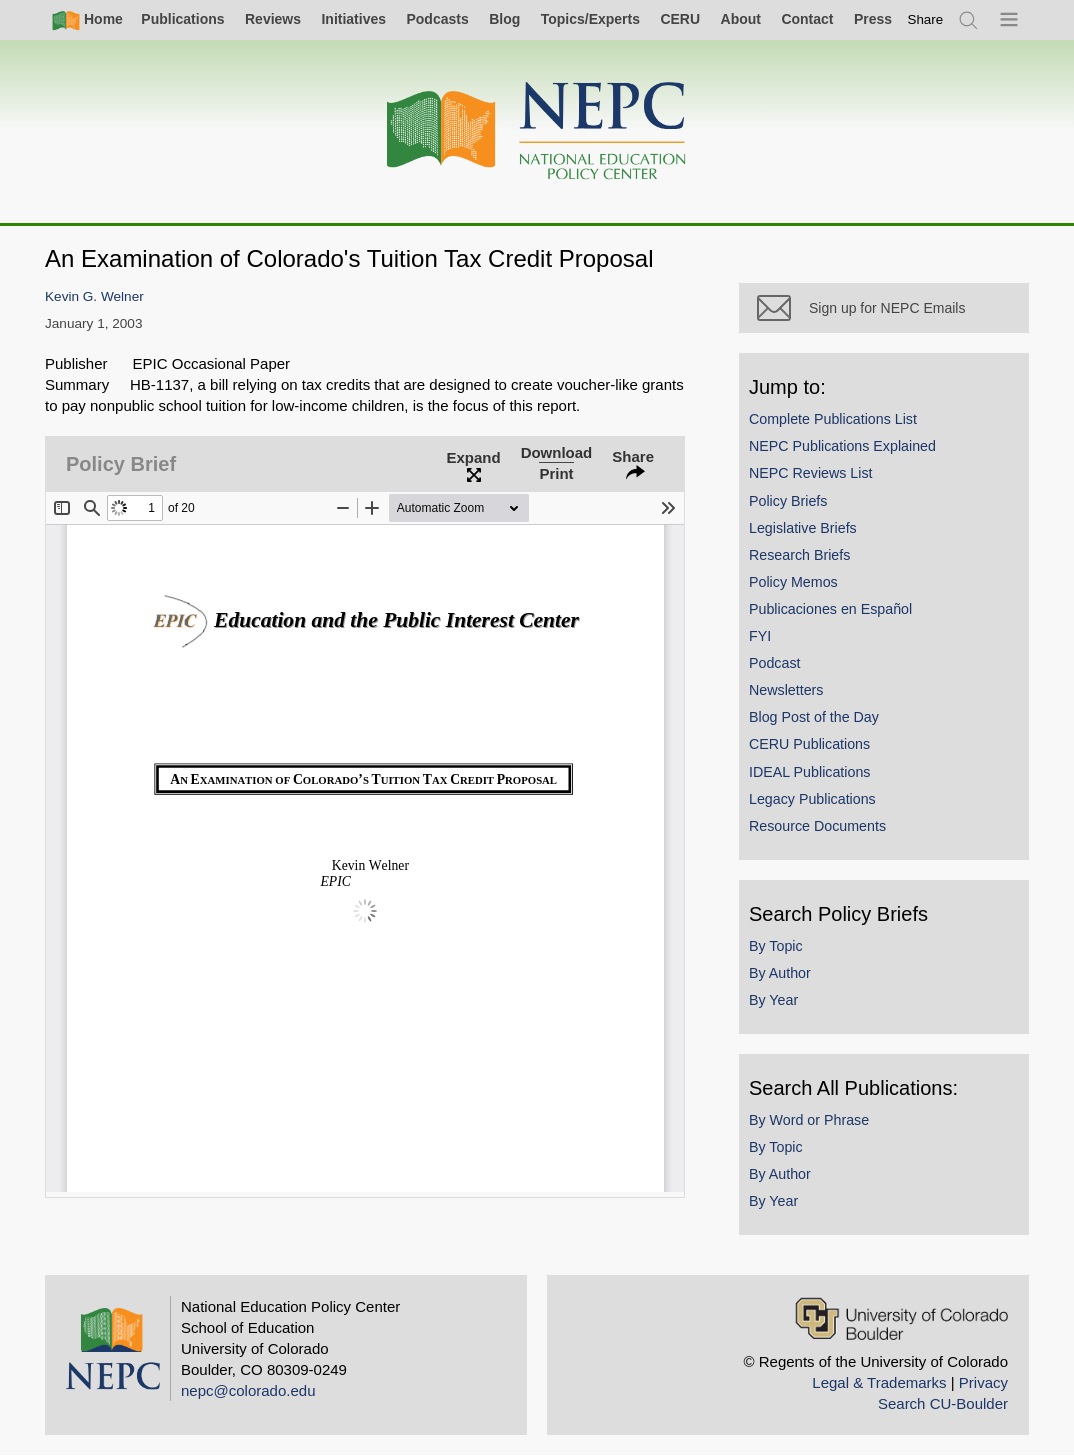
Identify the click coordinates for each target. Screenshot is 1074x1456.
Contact (807, 19)
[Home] (537, 131)
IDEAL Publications (809, 772)
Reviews (273, 19)
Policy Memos (793, 582)
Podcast (775, 663)
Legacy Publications (812, 799)
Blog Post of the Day (814, 717)
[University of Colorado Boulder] (901, 1318)
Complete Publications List (833, 419)
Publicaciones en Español (830, 609)
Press (873, 19)
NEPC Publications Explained (842, 446)
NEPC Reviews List (811, 473)
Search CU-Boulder (943, 1403)
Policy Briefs (788, 501)
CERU (680, 19)
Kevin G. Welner (94, 296)
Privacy (983, 1382)
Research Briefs (799, 555)
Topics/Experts (590, 19)
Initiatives (353, 19)
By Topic (776, 946)
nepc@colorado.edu (248, 1390)
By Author (780, 973)
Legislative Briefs (803, 528)
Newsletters (786, 690)
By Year (773, 1000)
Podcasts (437, 19)
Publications (182, 19)
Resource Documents (817, 826)
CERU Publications (809, 744)
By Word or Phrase (809, 1120)
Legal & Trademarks (879, 1382)
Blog (504, 19)
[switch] (926, 19)
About (741, 19)
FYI (760, 636)
